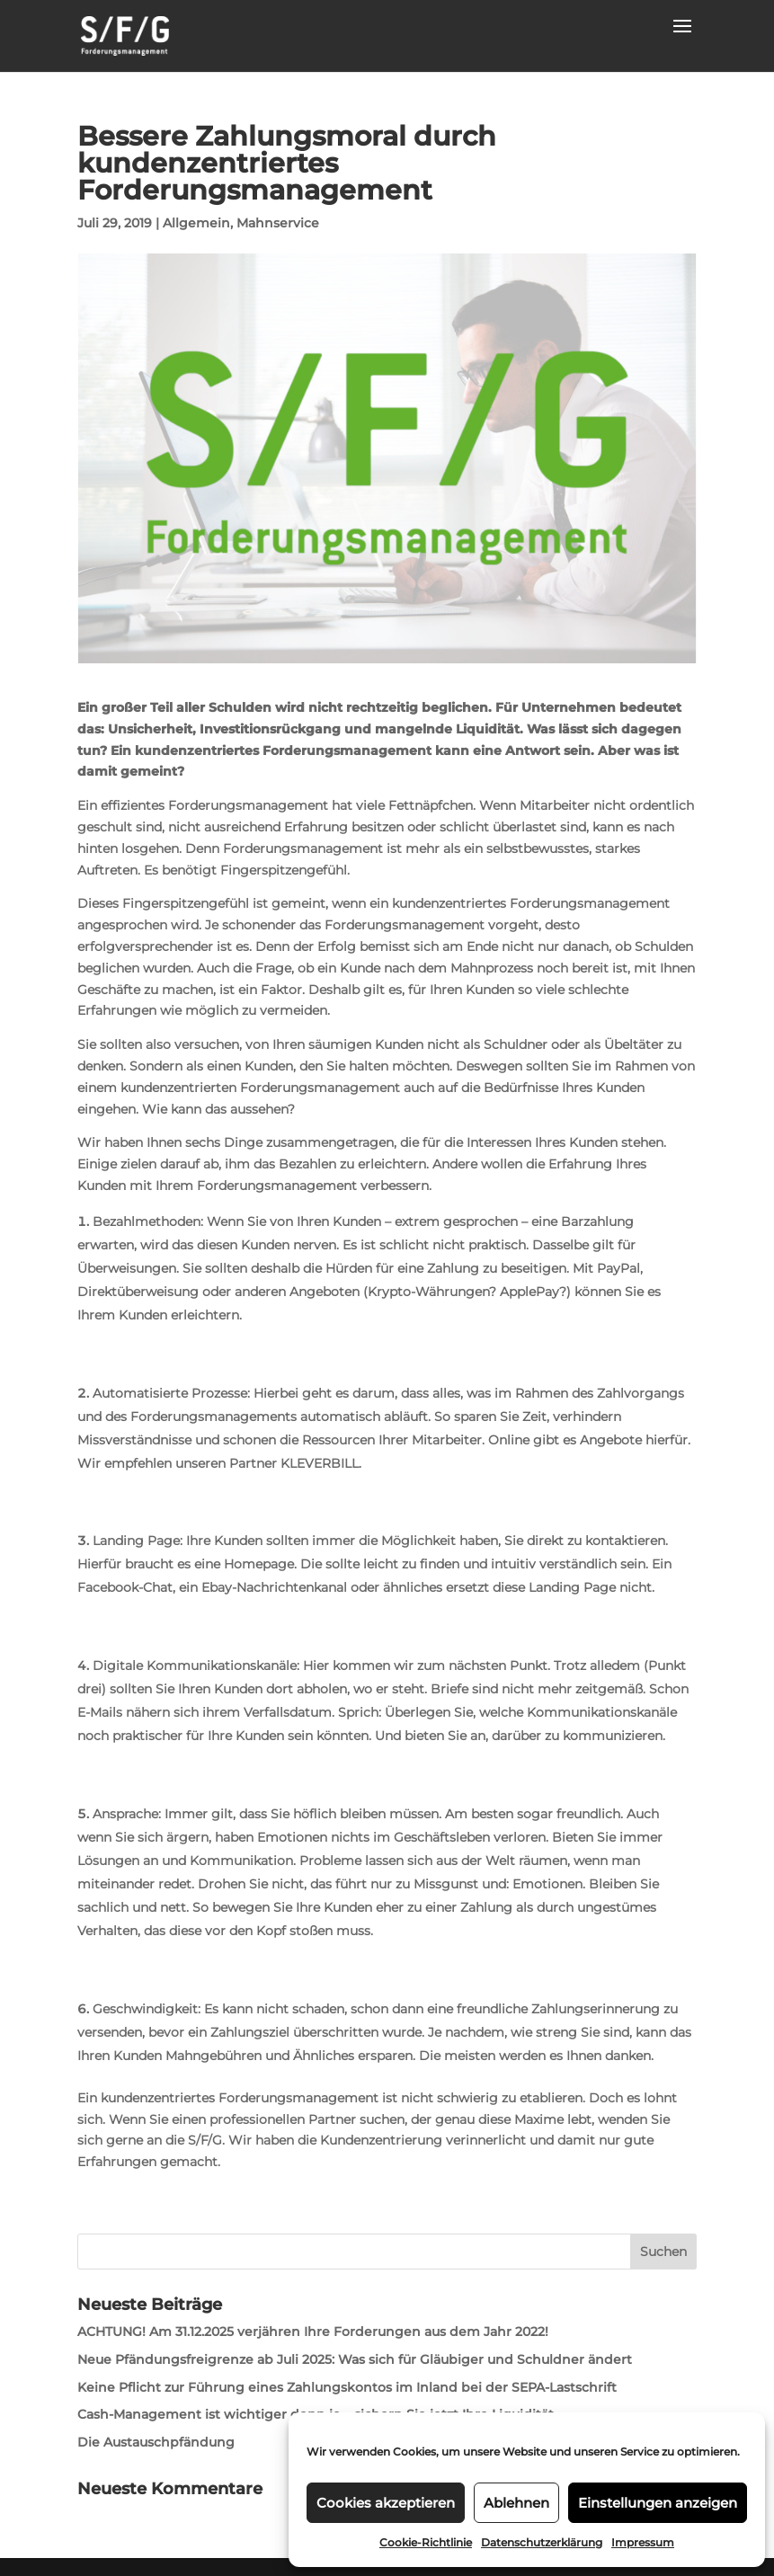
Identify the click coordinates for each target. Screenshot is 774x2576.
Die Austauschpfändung (156, 2442)
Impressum (642, 2542)
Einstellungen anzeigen (657, 2502)
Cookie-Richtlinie (425, 2542)
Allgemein (196, 223)
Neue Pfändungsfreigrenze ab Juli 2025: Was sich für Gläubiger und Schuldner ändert (354, 2359)
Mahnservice (277, 223)
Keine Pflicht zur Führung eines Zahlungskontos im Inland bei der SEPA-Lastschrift (347, 2387)
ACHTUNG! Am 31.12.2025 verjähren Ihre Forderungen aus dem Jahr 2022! (312, 2331)
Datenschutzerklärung (541, 2542)
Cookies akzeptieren (385, 2502)
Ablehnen (516, 2502)
